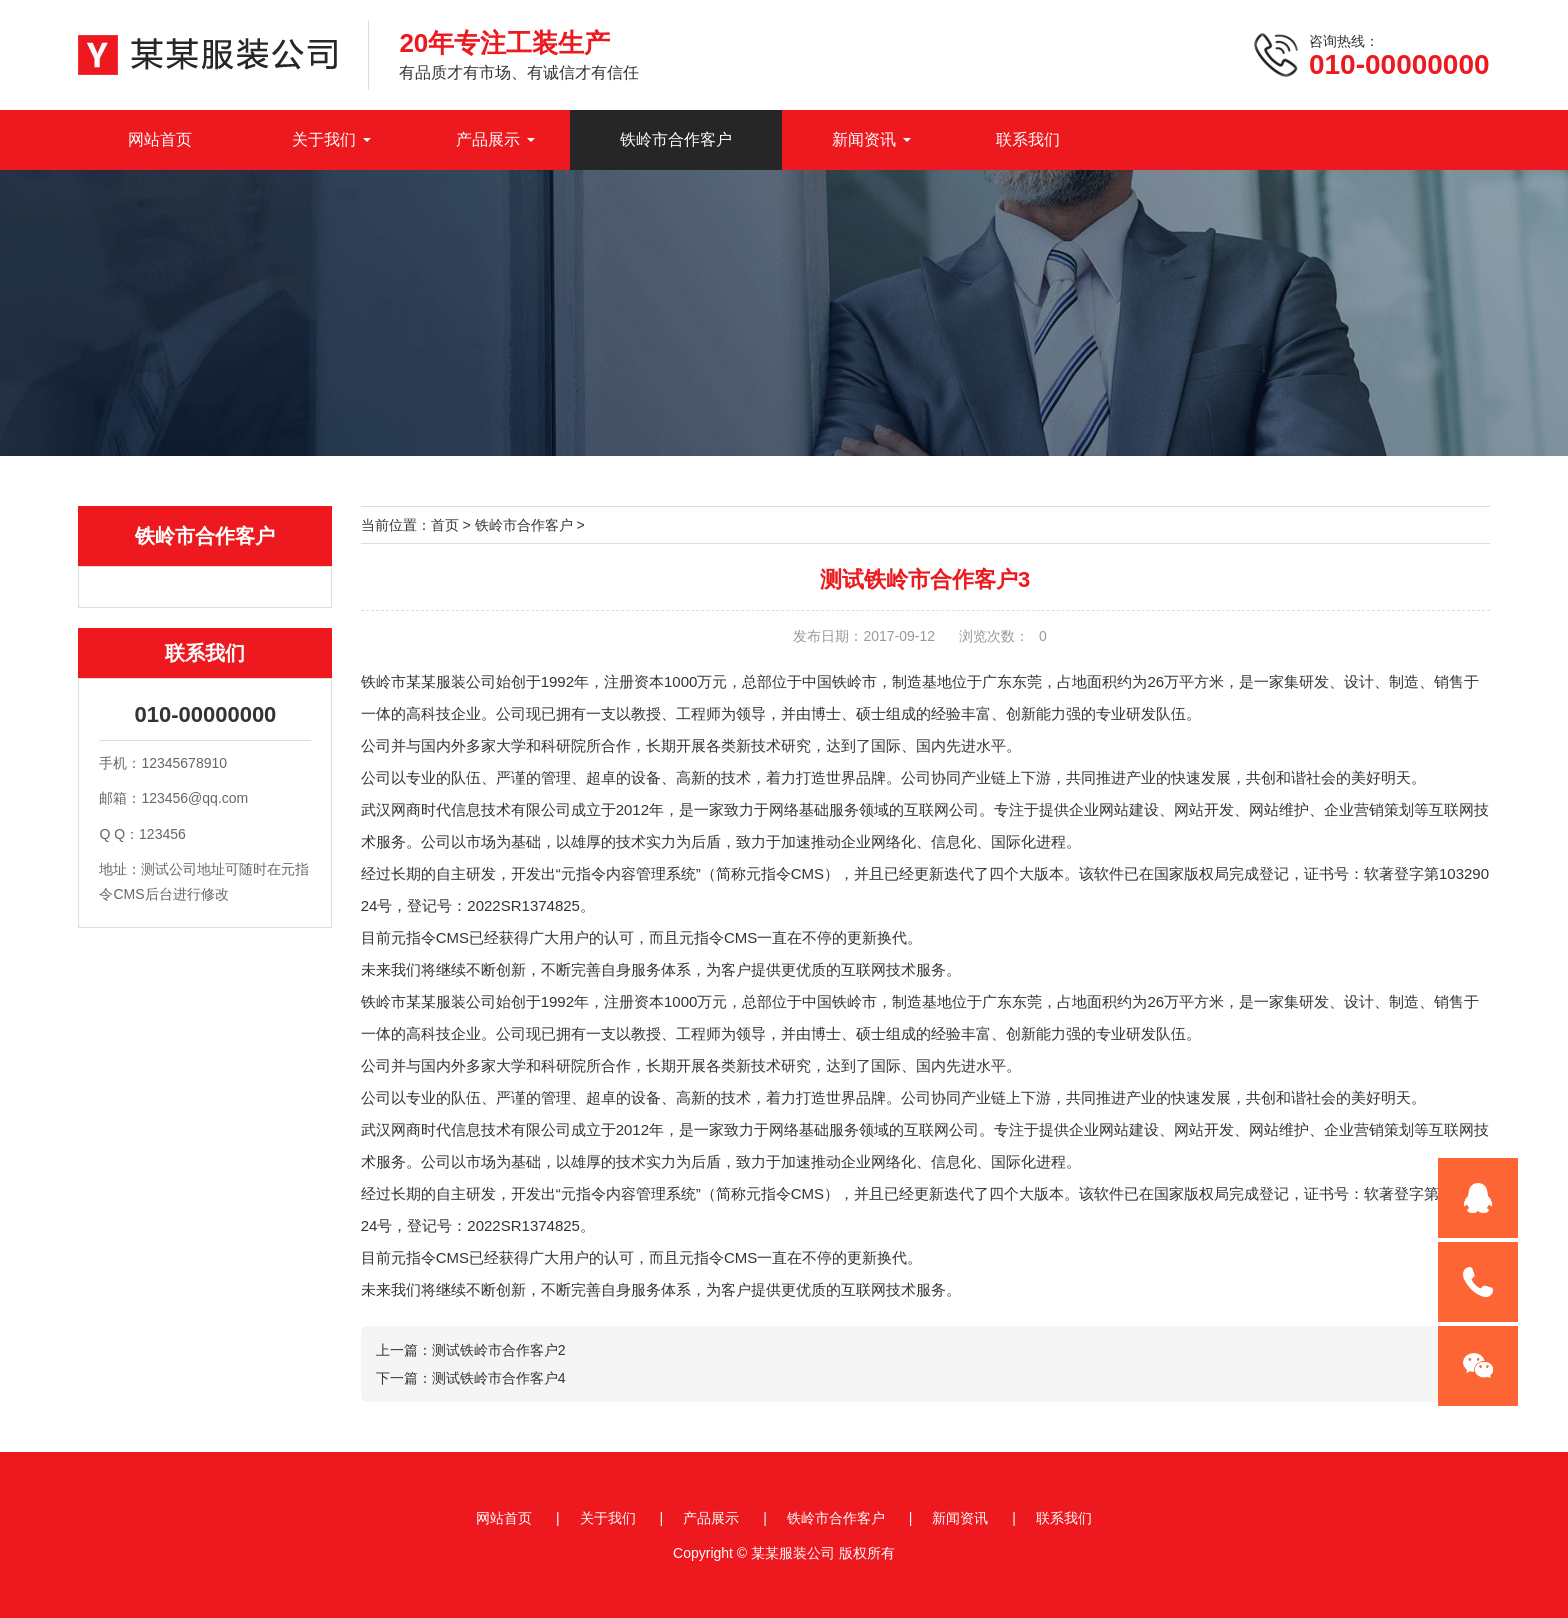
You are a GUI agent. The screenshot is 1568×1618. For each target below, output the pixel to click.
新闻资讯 (864, 139)
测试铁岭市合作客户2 (499, 1350)
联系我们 (1028, 139)
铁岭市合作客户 (676, 139)
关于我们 (324, 139)
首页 (445, 525)
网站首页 (160, 139)
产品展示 (488, 139)
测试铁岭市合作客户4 (499, 1378)
